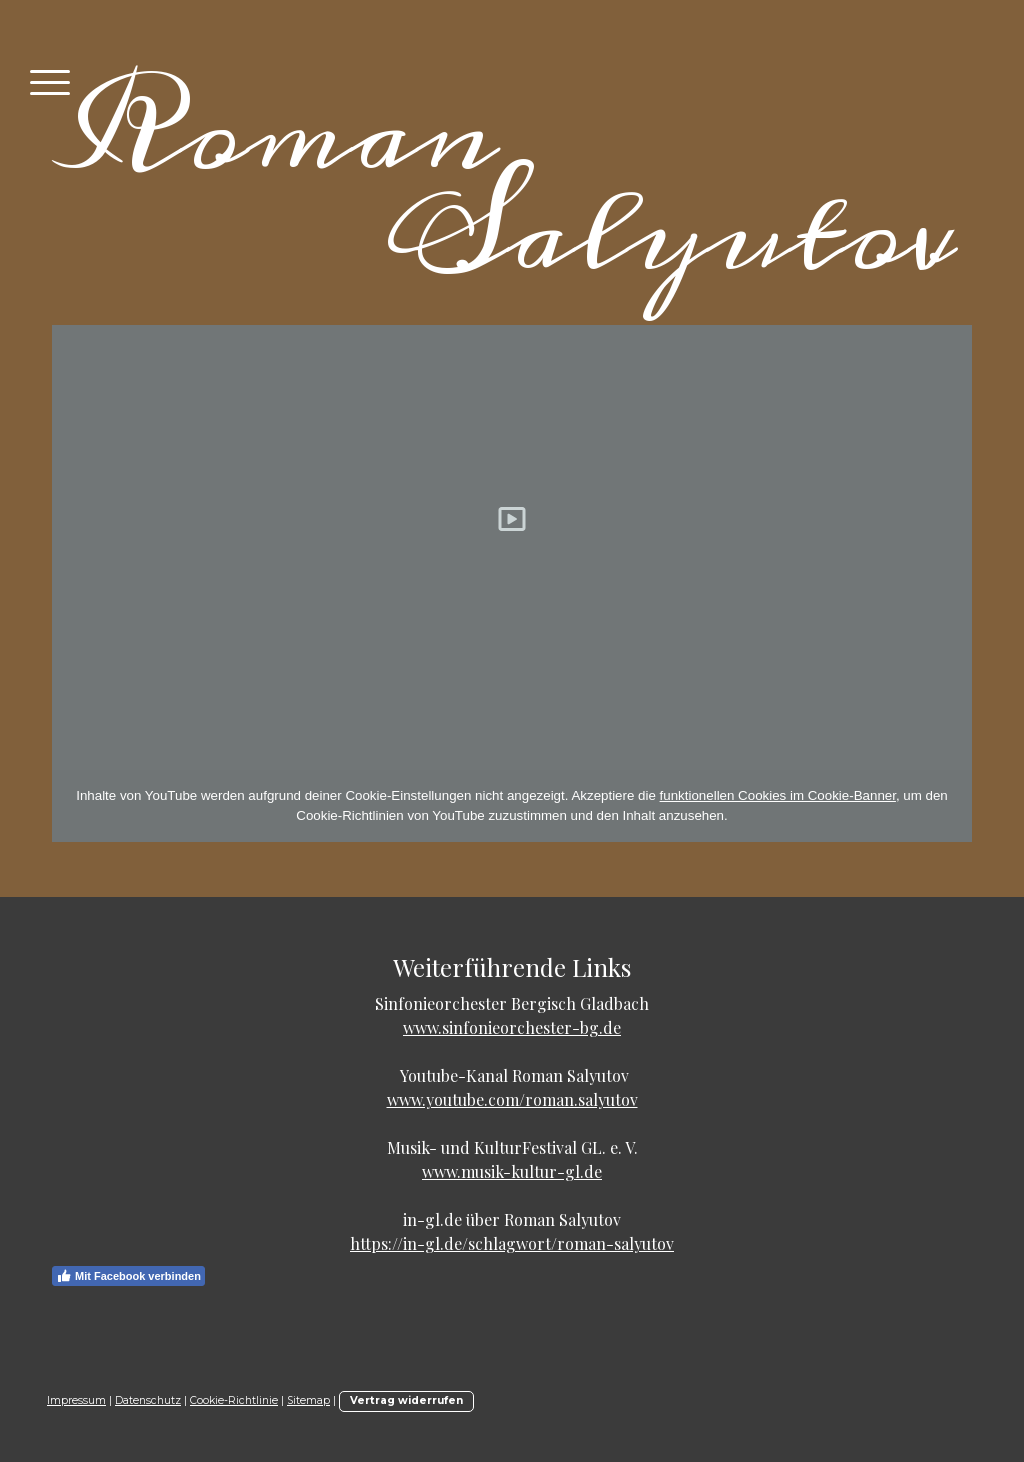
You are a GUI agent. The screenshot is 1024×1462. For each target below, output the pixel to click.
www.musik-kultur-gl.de (512, 1171)
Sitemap (308, 1400)
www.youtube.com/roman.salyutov (512, 1099)
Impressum (76, 1400)
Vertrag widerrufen (406, 1400)
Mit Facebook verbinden (128, 1276)
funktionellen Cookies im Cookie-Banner (778, 795)
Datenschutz (148, 1400)
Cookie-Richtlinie (234, 1400)
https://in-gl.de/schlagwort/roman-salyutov (512, 1243)
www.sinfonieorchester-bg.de (512, 1027)
